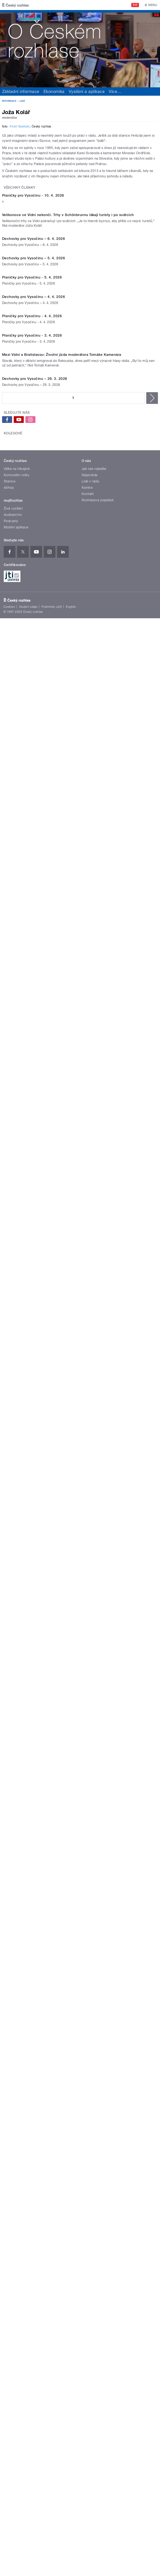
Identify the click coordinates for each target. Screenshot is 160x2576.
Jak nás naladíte (94, 1640)
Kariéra (87, 1659)
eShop (9, 1659)
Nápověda (90, 1647)
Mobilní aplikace (16, 1699)
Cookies (9, 1778)
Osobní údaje (28, 1778)
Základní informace (20, 91)
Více (115, 91)
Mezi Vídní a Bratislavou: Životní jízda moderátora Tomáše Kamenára (61, 1306)
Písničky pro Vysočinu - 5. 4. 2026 (32, 877)
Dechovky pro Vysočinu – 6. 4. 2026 (33, 663)
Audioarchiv (13, 1686)
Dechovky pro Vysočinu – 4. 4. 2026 (33, 984)
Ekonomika (54, 91)
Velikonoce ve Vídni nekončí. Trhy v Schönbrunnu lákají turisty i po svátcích (68, 551)
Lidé (22, 101)
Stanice (9, 1653)
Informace (9, 101)
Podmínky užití (51, 1778)
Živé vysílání (13, 1680)
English (71, 1778)
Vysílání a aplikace (87, 91)
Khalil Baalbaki (20, 287)
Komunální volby (16, 1647)
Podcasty (11, 1692)
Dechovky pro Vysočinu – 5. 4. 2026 (33, 770)
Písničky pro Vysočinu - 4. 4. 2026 (32, 1092)
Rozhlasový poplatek (98, 1672)
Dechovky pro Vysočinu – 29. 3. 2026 (34, 1418)
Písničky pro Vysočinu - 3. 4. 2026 (32, 1199)
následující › (152, 1437)
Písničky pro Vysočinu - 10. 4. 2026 (33, 444)
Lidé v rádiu (91, 1653)
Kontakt (88, 1665)
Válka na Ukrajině (17, 1640)
